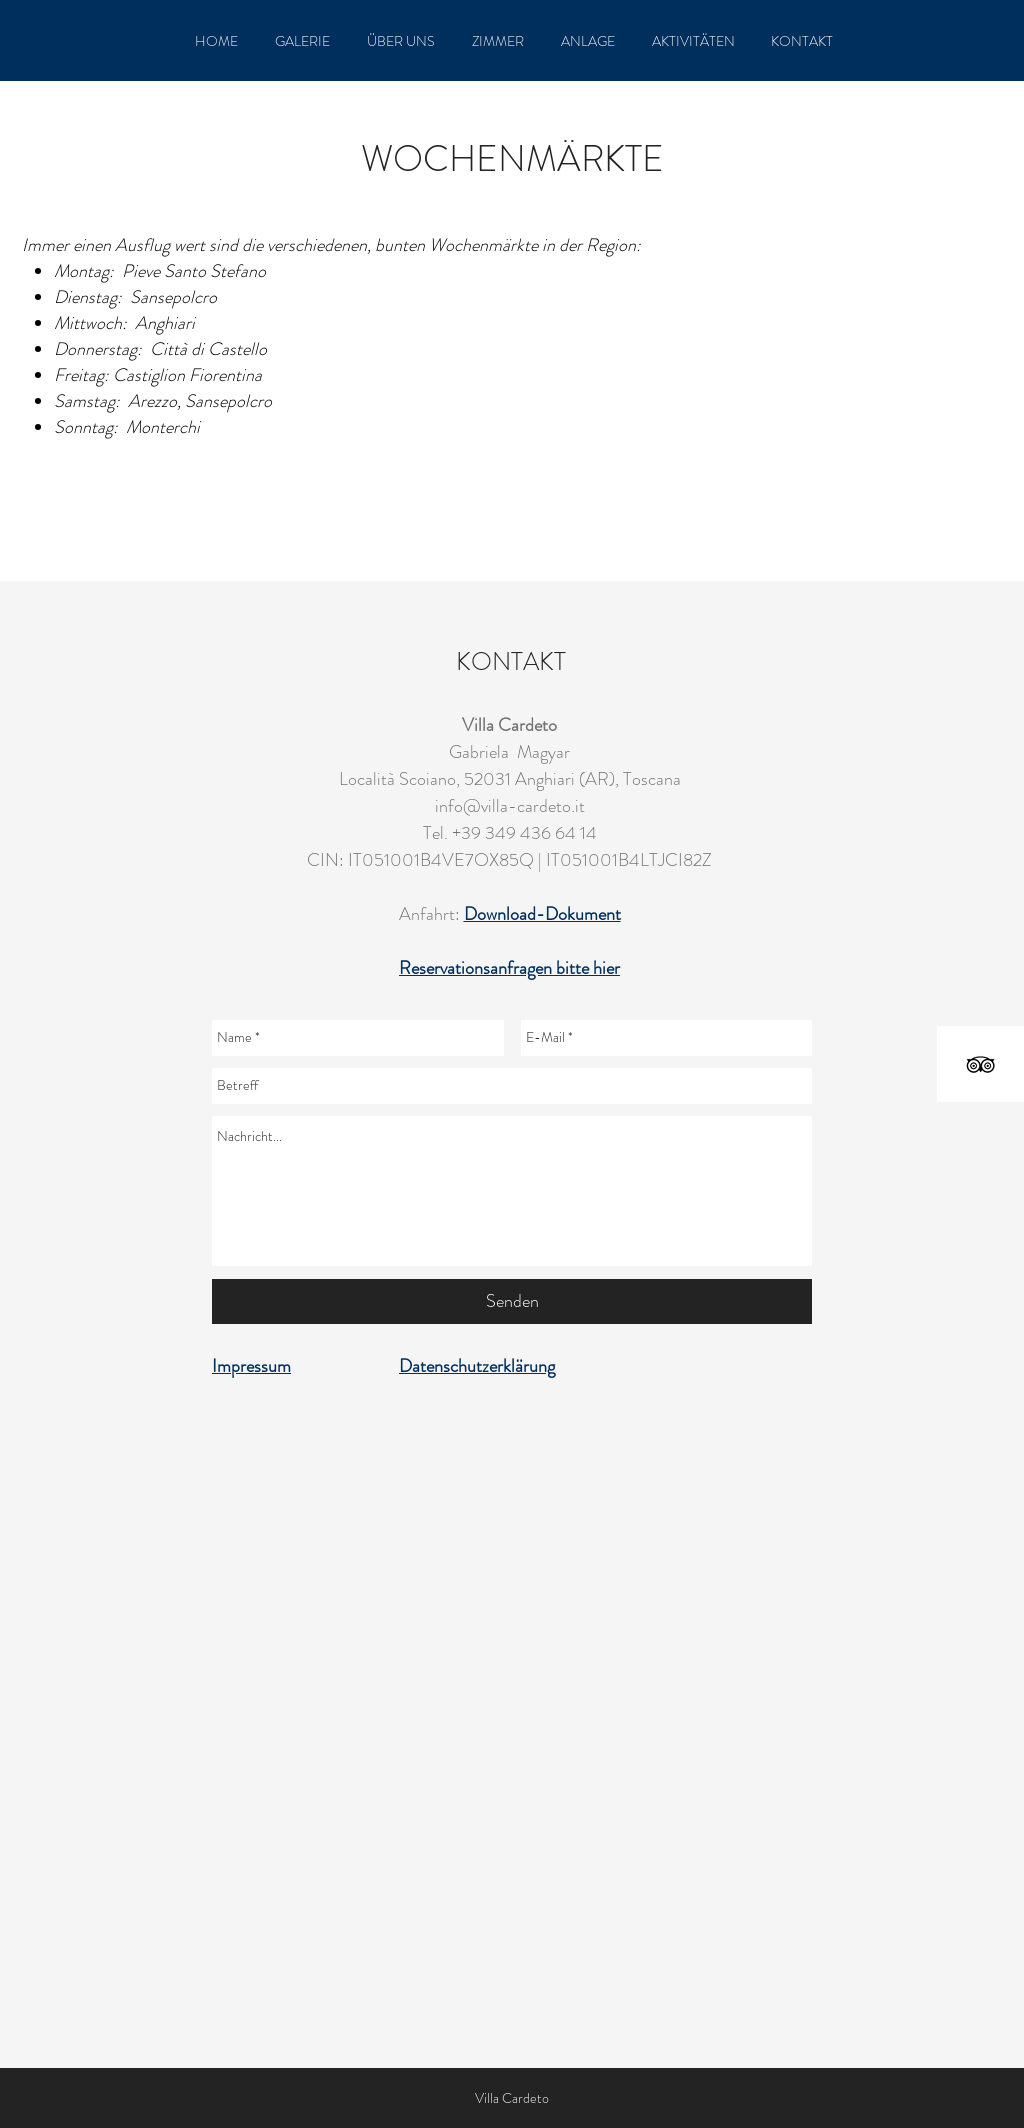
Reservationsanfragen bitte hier (509, 968)
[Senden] (512, 1301)
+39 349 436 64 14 (524, 833)
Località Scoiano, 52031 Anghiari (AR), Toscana (510, 779)
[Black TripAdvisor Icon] (980, 1064)
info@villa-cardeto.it (510, 806)
